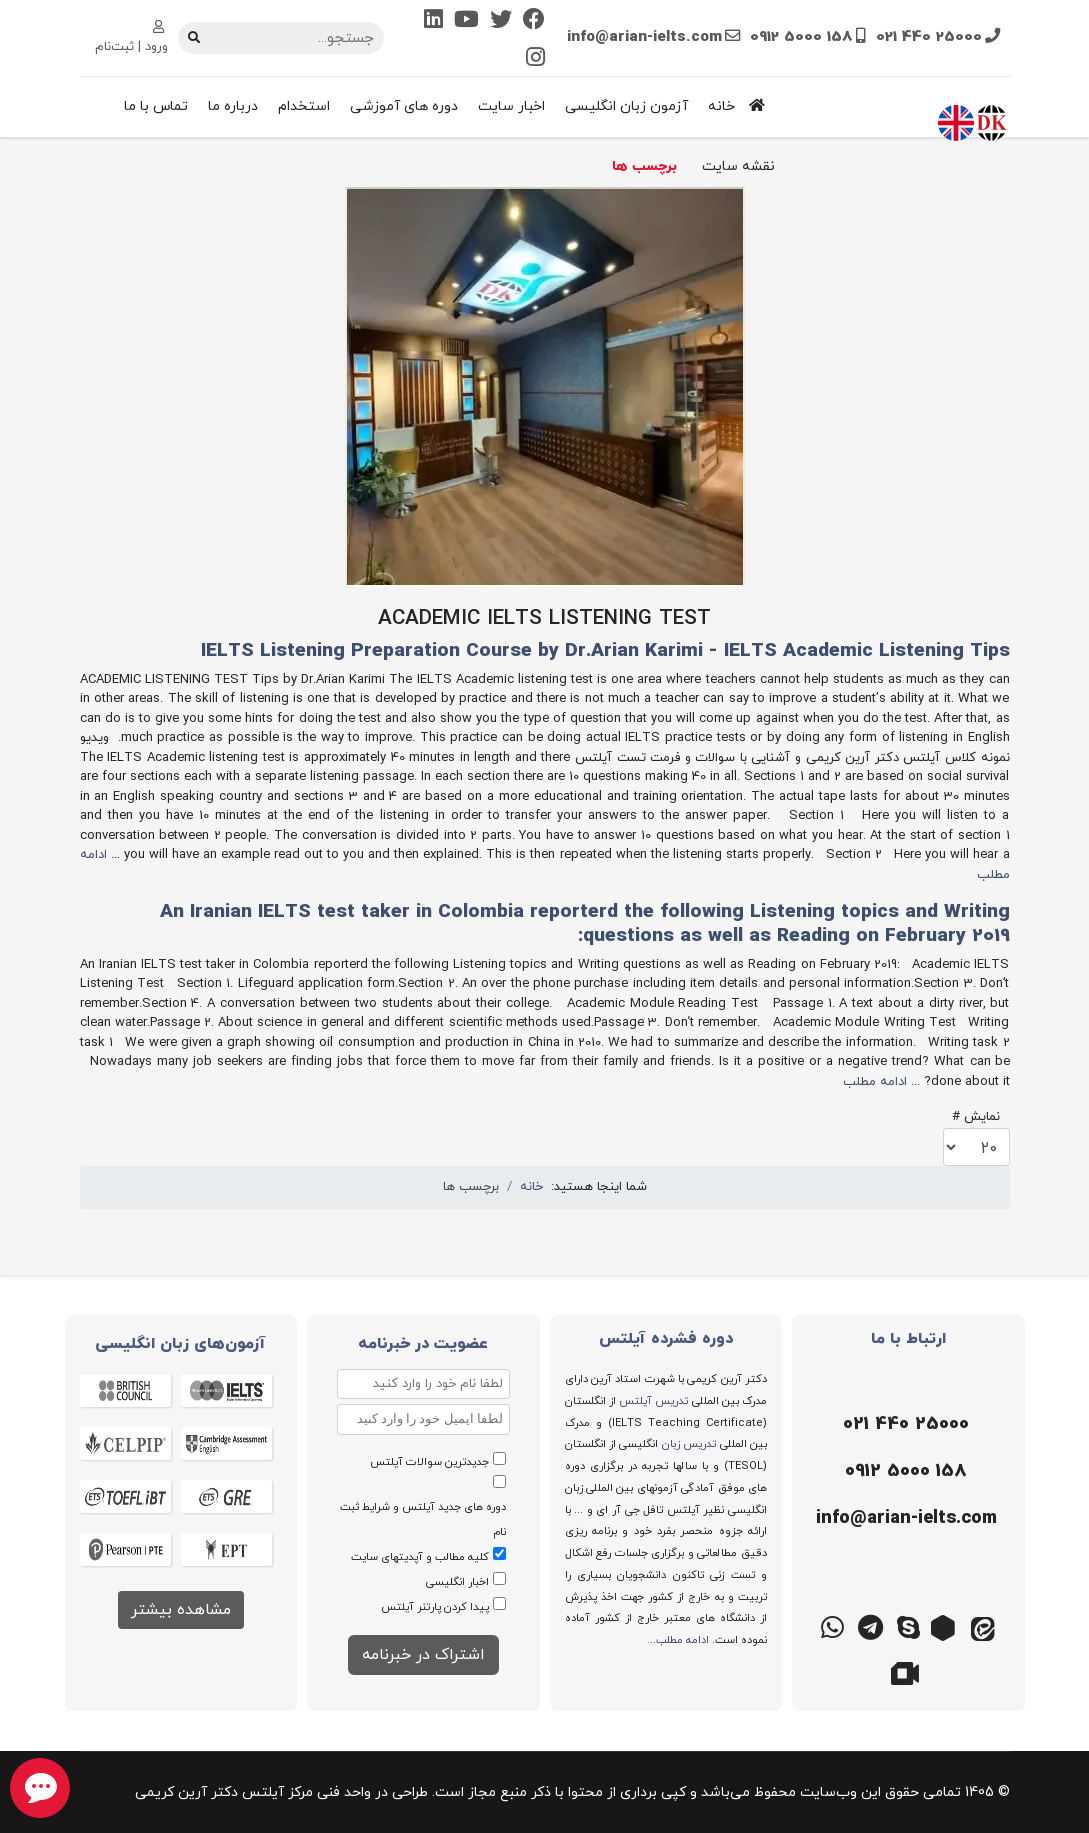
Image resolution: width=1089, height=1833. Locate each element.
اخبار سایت (511, 106)
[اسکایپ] (908, 1626)
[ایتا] (984, 1626)
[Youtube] (466, 21)
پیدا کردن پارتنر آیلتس (435, 1607)
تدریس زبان (689, 1444)
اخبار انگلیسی (457, 1582)
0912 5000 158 (801, 37)
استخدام (304, 106)
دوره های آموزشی (404, 106)
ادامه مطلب (875, 1082)
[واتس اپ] (832, 1626)
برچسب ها (644, 166)
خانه (741, 106)
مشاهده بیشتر (181, 1610)
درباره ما (233, 106)
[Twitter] (501, 21)
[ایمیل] (903, 1519)
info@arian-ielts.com (644, 37)
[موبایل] (903, 1472)
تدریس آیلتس (653, 1401)
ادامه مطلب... (678, 1640)
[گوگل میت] (908, 1671)
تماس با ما (156, 106)
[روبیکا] (946, 1626)
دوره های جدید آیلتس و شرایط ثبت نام (423, 1519)
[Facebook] (534, 21)
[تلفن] (903, 1425)
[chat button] (40, 1788)
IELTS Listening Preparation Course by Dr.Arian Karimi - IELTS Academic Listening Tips (605, 651)
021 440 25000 (929, 37)
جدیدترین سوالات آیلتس (429, 1462)
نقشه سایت (738, 166)
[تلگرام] (870, 1626)
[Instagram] (535, 59)
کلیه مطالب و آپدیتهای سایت (420, 1557)
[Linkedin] (433, 21)
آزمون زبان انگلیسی (626, 106)
